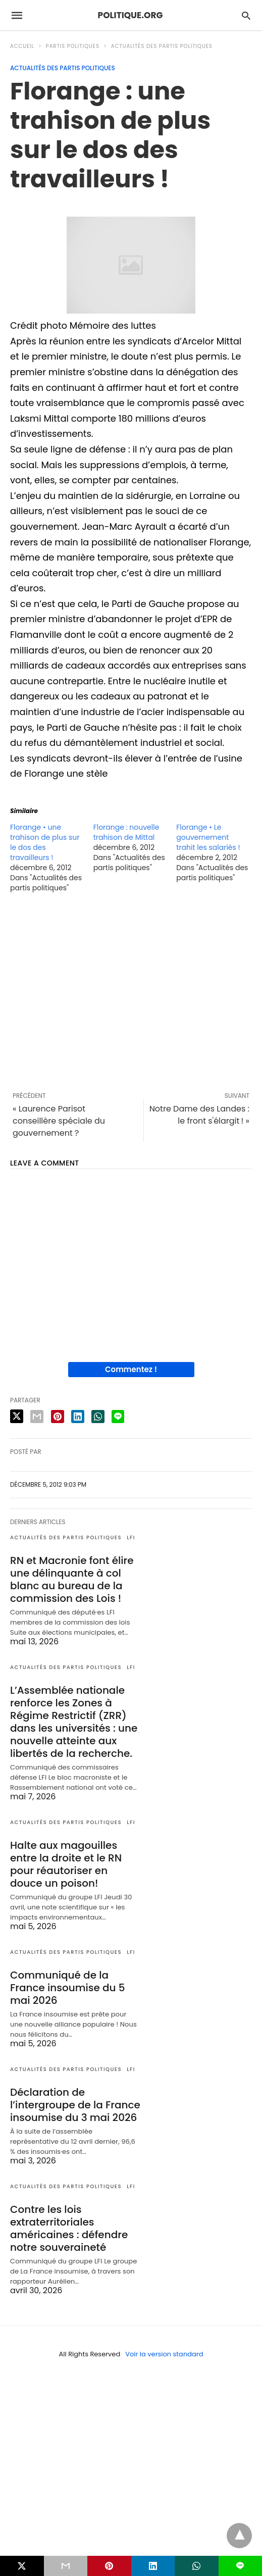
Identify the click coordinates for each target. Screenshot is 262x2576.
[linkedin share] (77, 1416)
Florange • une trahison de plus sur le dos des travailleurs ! (44, 842)
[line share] (118, 1416)
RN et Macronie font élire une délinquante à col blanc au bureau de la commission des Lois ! (72, 1579)
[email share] (36, 1416)
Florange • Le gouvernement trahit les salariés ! (208, 837)
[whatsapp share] (97, 1416)
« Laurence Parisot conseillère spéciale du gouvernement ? (59, 1121)
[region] (131, 992)
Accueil (22, 46)
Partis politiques (72, 46)
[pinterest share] (57, 1416)
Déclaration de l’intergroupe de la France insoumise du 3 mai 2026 (75, 2105)
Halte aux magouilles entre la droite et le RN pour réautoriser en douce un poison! (66, 1864)
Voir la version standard (164, 2354)
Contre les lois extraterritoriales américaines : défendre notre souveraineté (69, 2228)
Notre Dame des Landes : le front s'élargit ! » (199, 1115)
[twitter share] (16, 1416)
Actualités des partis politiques (162, 46)
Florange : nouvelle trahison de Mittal (126, 832)
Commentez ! (131, 1369)
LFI (131, 1537)
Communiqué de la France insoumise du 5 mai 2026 (67, 1987)
